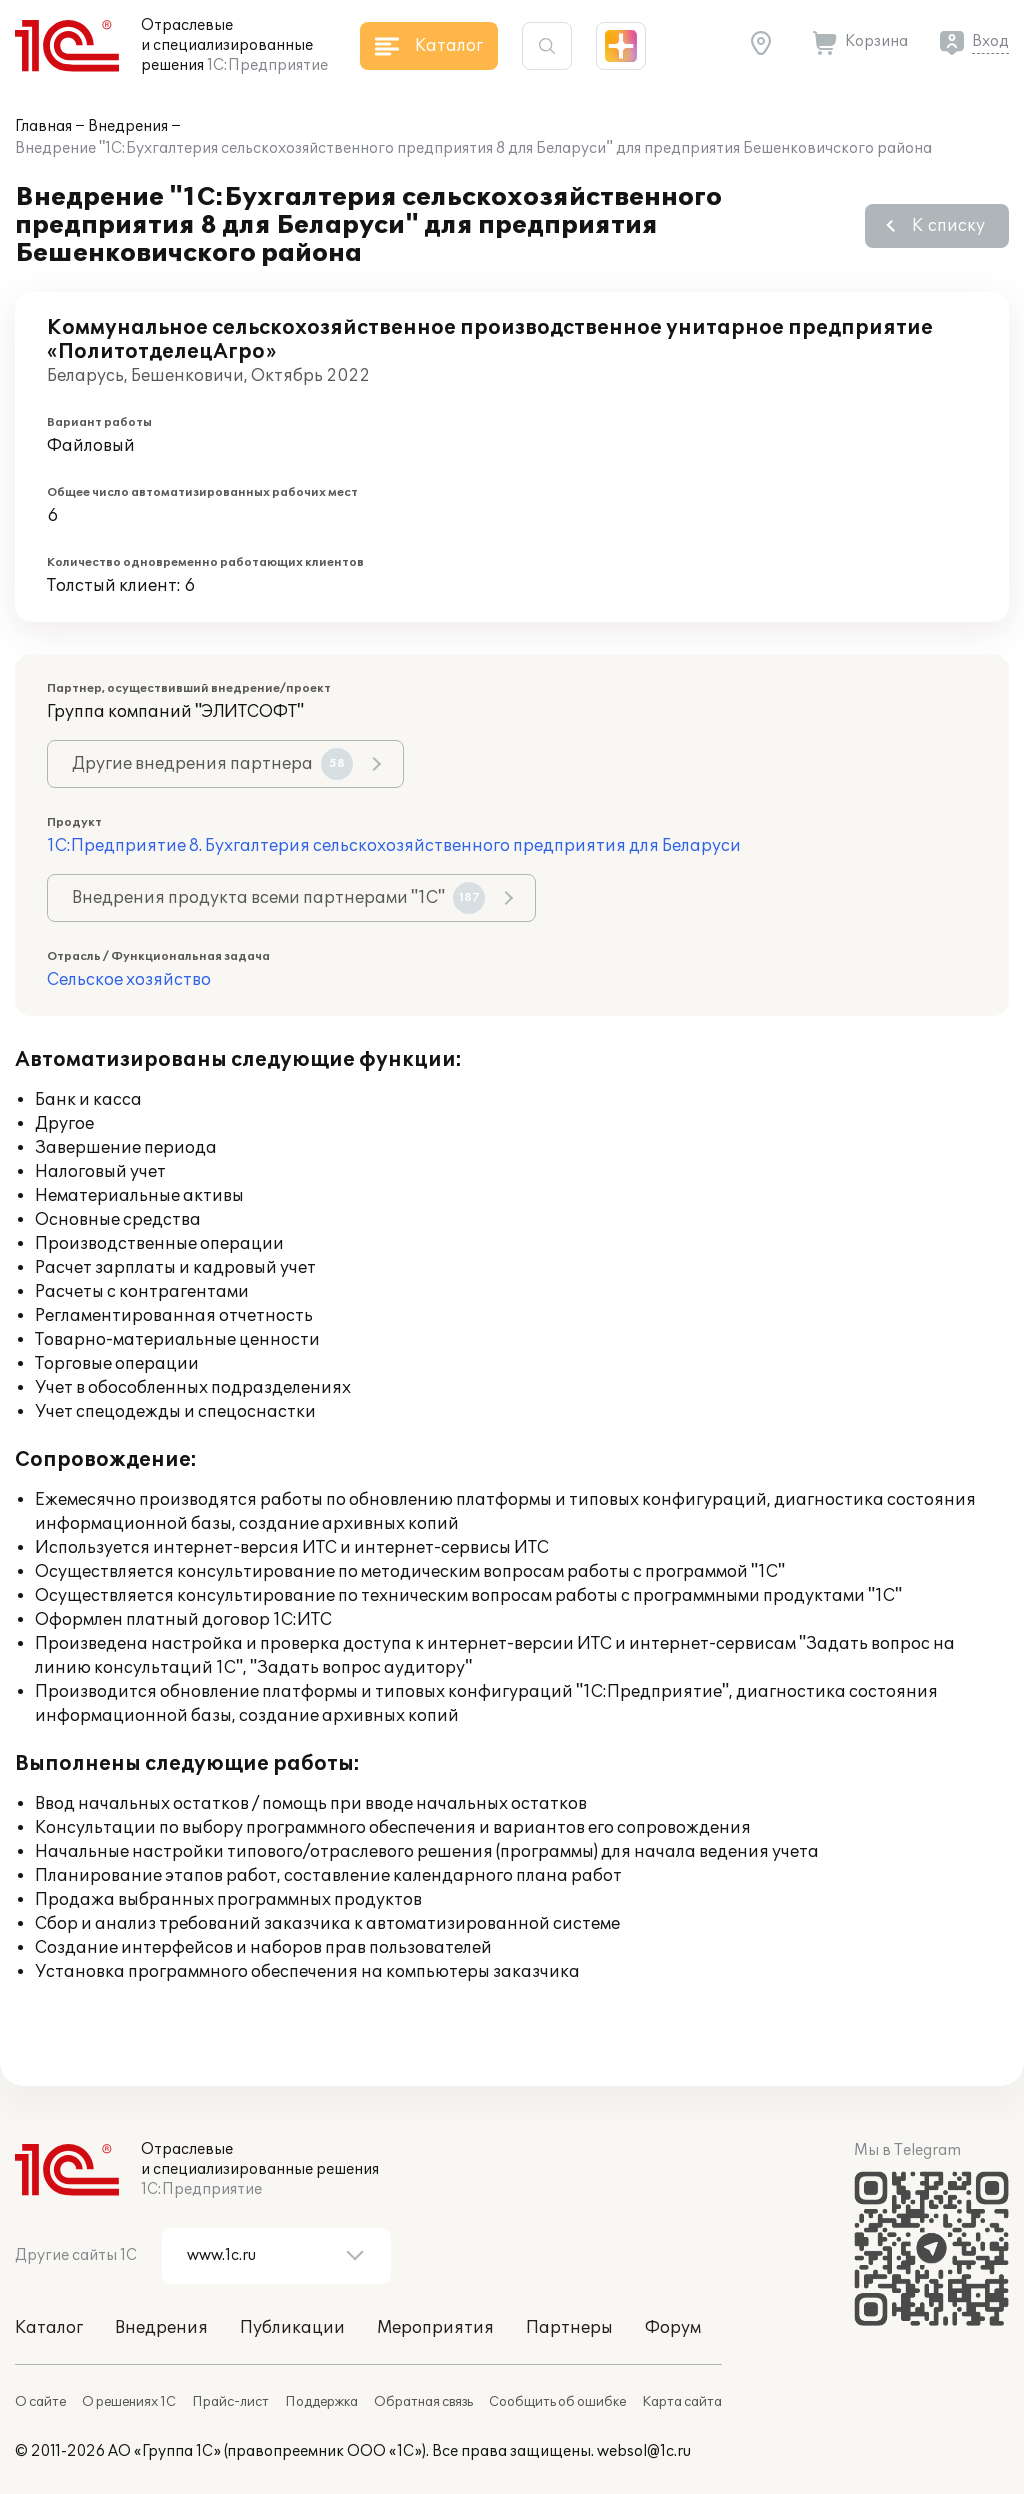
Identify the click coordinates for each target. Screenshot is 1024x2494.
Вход (990, 41)
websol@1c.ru (644, 2451)
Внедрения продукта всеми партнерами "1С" (278, 898)
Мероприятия (435, 2328)
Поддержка (321, 2402)
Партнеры (569, 2328)
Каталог (49, 2328)
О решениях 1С (129, 2402)
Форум (673, 2328)
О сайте (40, 2402)
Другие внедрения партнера (212, 764)
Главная (43, 126)
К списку (948, 226)
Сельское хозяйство (129, 980)
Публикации (292, 2328)
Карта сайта (682, 2402)
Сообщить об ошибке (557, 2402)
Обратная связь (423, 2402)
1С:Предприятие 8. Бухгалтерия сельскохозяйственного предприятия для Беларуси (394, 846)
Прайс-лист (230, 2402)
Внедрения (128, 126)
